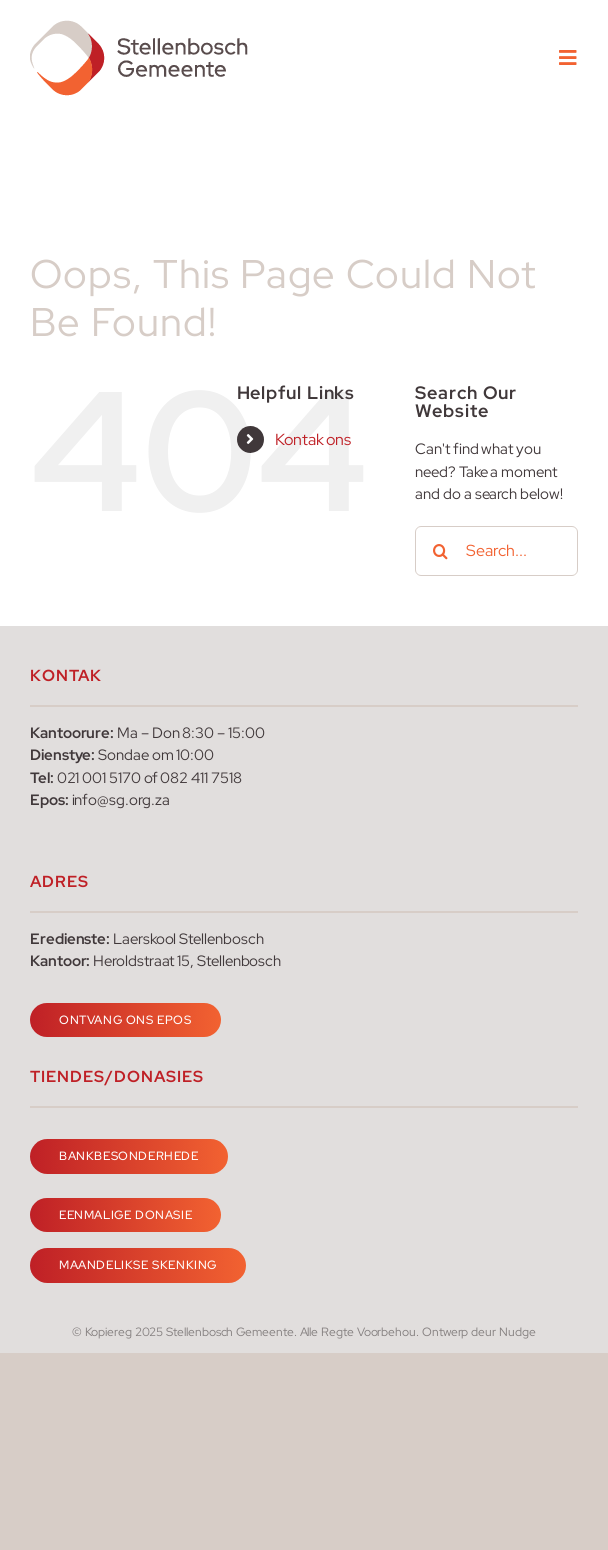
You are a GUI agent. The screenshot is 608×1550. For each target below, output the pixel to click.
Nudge (517, 1332)
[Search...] (496, 551)
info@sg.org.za (121, 800)
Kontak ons (313, 439)
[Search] (440, 551)
